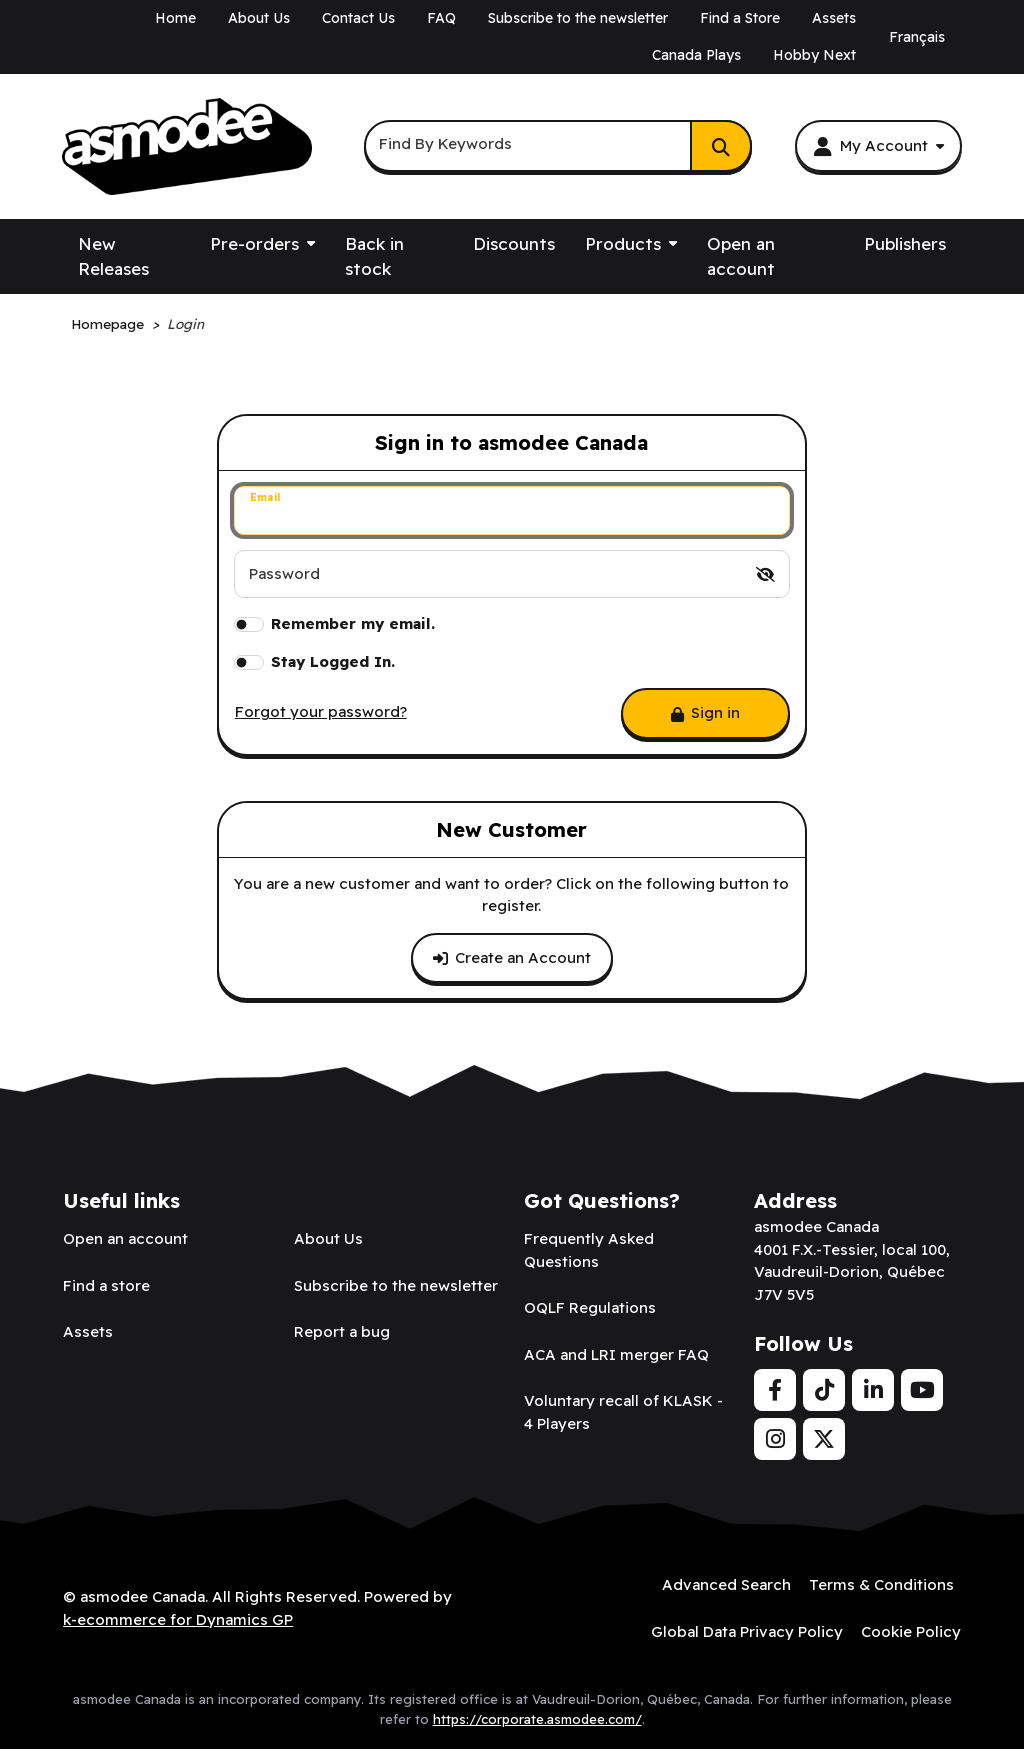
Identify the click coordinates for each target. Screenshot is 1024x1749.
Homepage (107, 323)
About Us (259, 18)
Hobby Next (814, 55)
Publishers (905, 243)
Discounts (514, 243)
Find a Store (740, 18)
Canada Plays (696, 55)
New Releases (113, 256)
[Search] (721, 146)
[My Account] (878, 146)
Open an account (741, 256)
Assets (834, 18)
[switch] (765, 574)
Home (175, 18)
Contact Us (358, 18)
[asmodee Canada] (187, 147)
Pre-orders (254, 243)
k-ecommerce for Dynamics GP (178, 1619)
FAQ (441, 18)
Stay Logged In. (333, 661)
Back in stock (374, 256)
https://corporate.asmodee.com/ (537, 1719)
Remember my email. (353, 623)
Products (623, 243)
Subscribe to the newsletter (578, 18)
